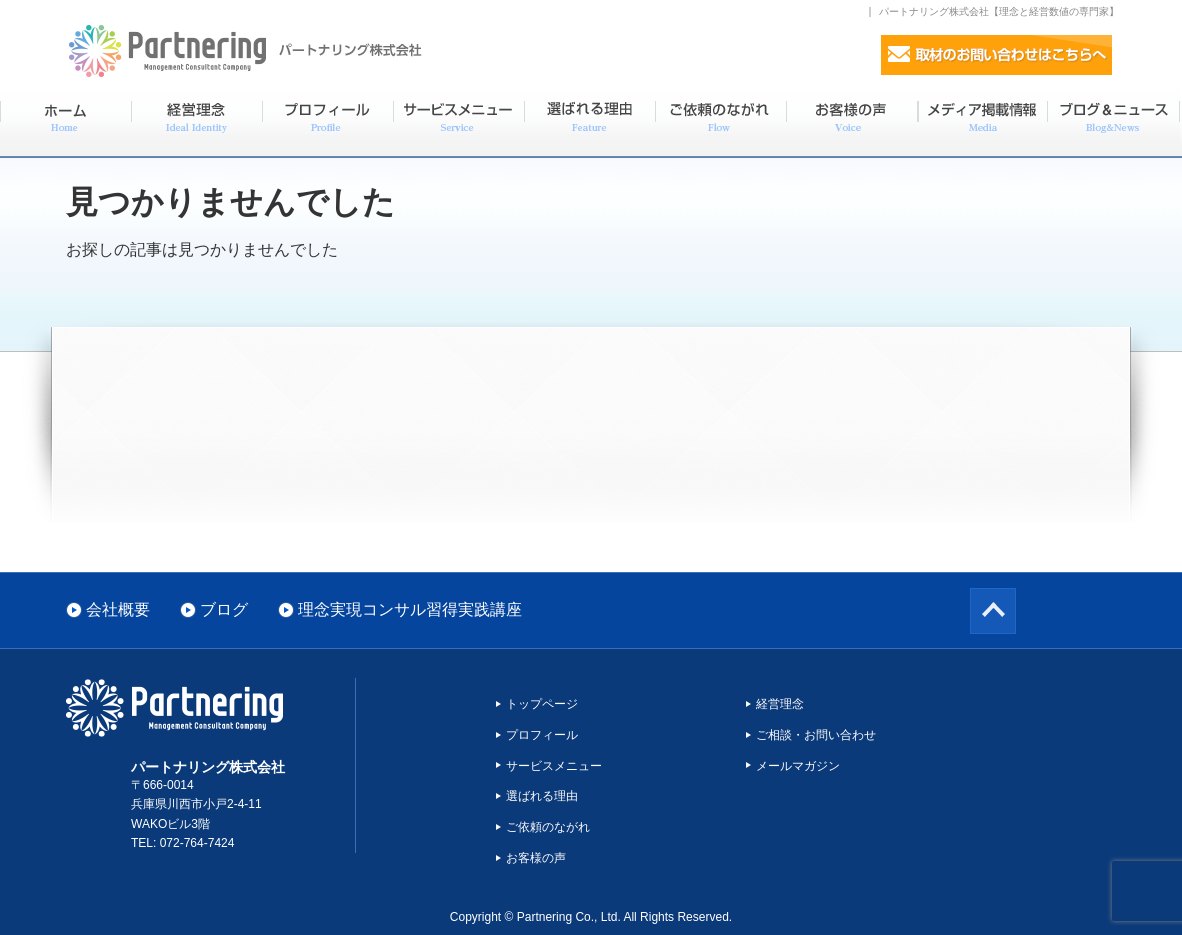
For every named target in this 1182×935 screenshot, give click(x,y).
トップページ (542, 704)
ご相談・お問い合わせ (816, 735)
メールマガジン (798, 766)
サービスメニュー (554, 766)
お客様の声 (536, 858)
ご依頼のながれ (548, 827)
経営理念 (780, 704)
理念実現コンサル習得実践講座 (410, 609)
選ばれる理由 (542, 796)
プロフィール (542, 735)
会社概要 (118, 609)
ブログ (224, 609)
